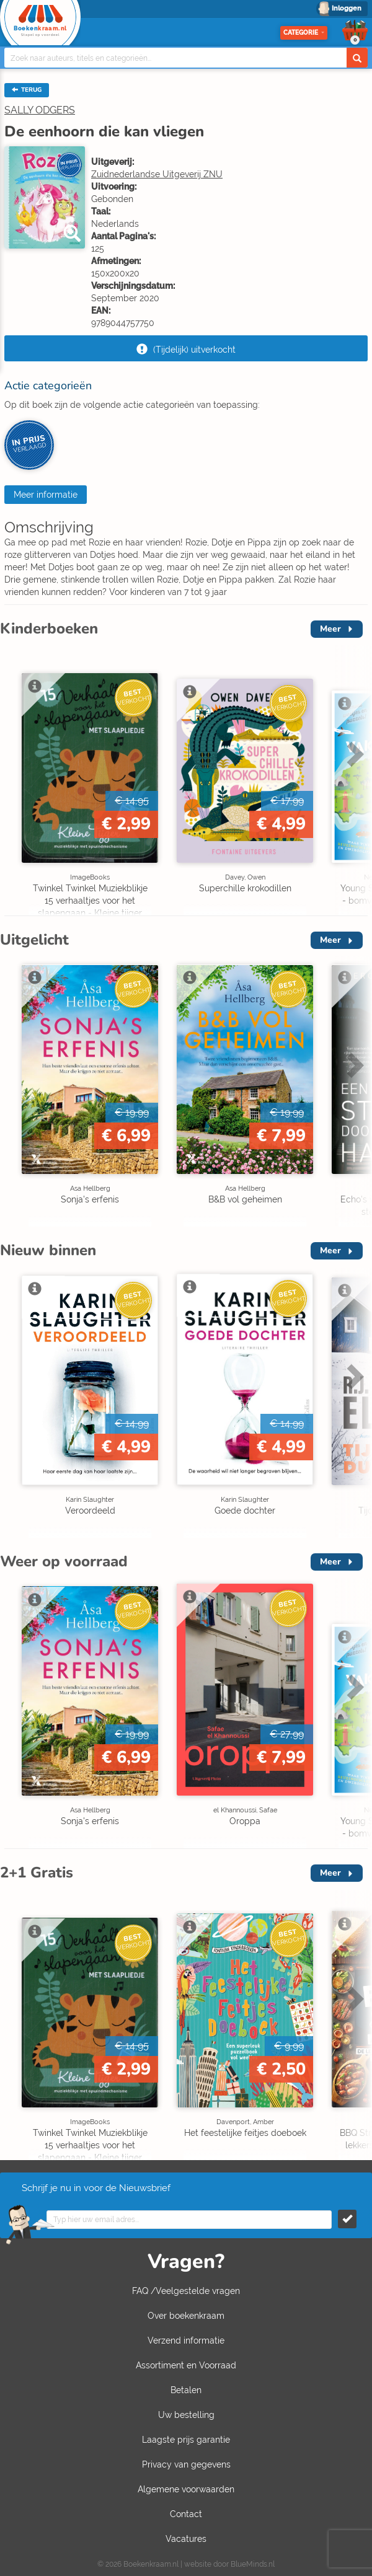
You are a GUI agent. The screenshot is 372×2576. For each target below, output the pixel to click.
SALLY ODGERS (39, 110)
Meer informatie (46, 495)
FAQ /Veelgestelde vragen (186, 2291)
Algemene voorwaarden (186, 2489)
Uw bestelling (186, 2415)
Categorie (303, 32)
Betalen (186, 2390)
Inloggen (346, 8)
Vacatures (186, 2539)
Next (353, 753)
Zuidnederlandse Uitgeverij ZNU (157, 174)
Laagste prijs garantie (186, 2440)
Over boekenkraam (186, 2316)
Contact (186, 2514)
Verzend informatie (186, 2340)
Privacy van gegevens (186, 2464)
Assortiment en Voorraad (186, 2365)
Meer (330, 629)
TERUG (27, 90)
